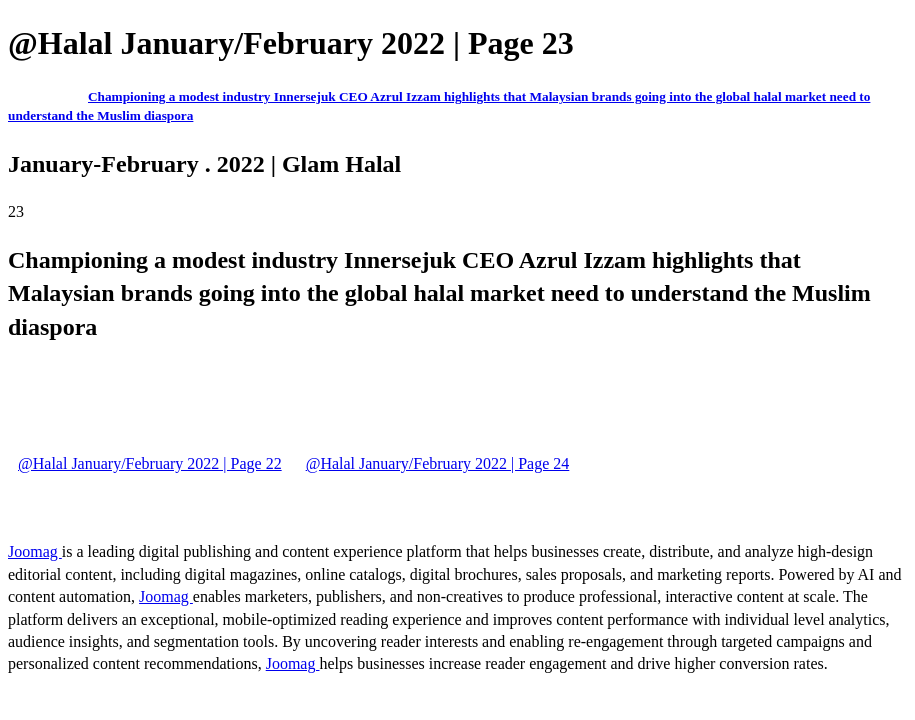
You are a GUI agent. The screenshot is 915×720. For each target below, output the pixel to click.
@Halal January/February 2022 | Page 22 (150, 463)
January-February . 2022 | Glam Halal (204, 164)
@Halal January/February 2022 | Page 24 (438, 463)
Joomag (35, 551)
